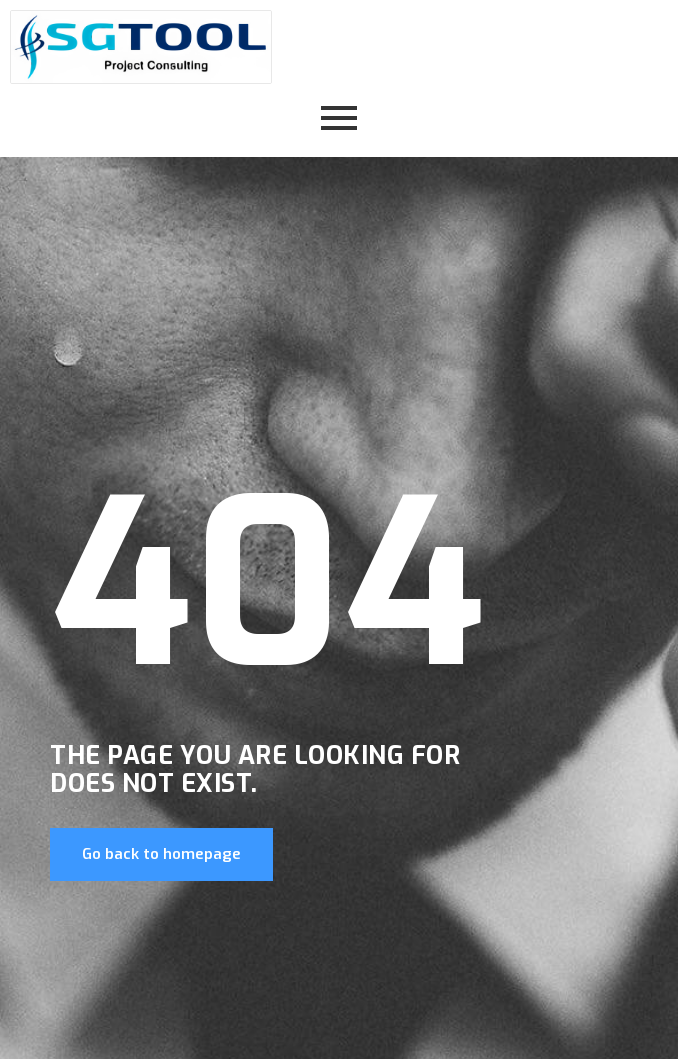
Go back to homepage (161, 854)
